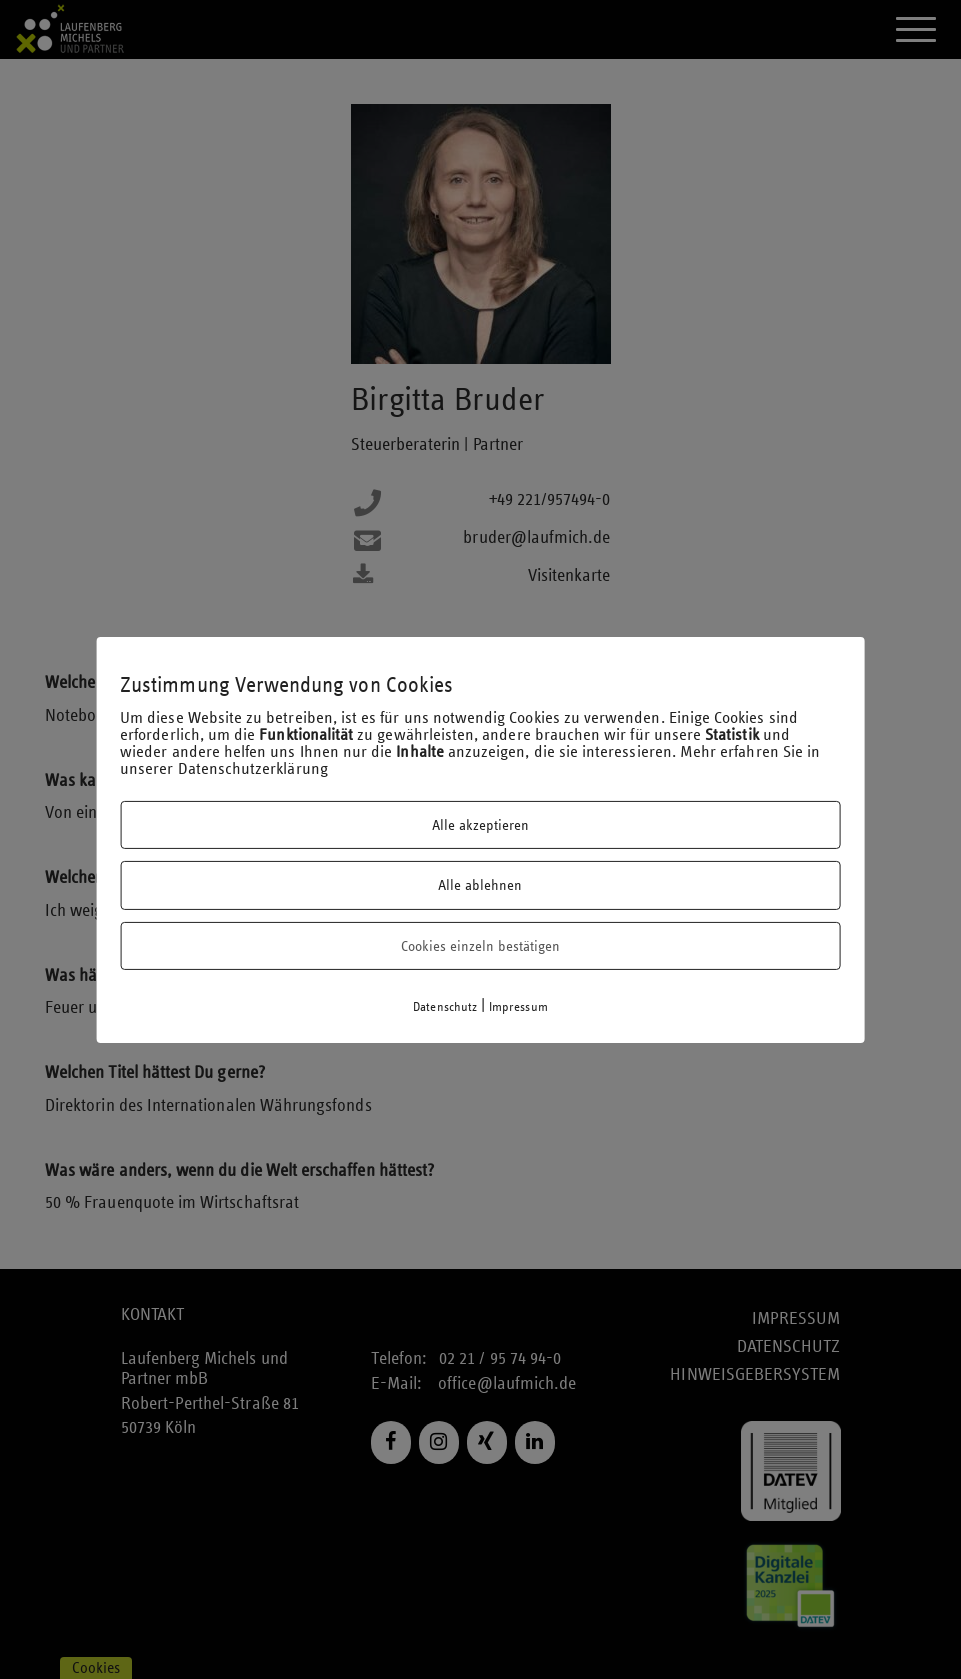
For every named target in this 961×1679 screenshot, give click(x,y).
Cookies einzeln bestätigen (480, 946)
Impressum (518, 1007)
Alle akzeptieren (480, 825)
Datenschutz (445, 1007)
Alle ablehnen (480, 885)
